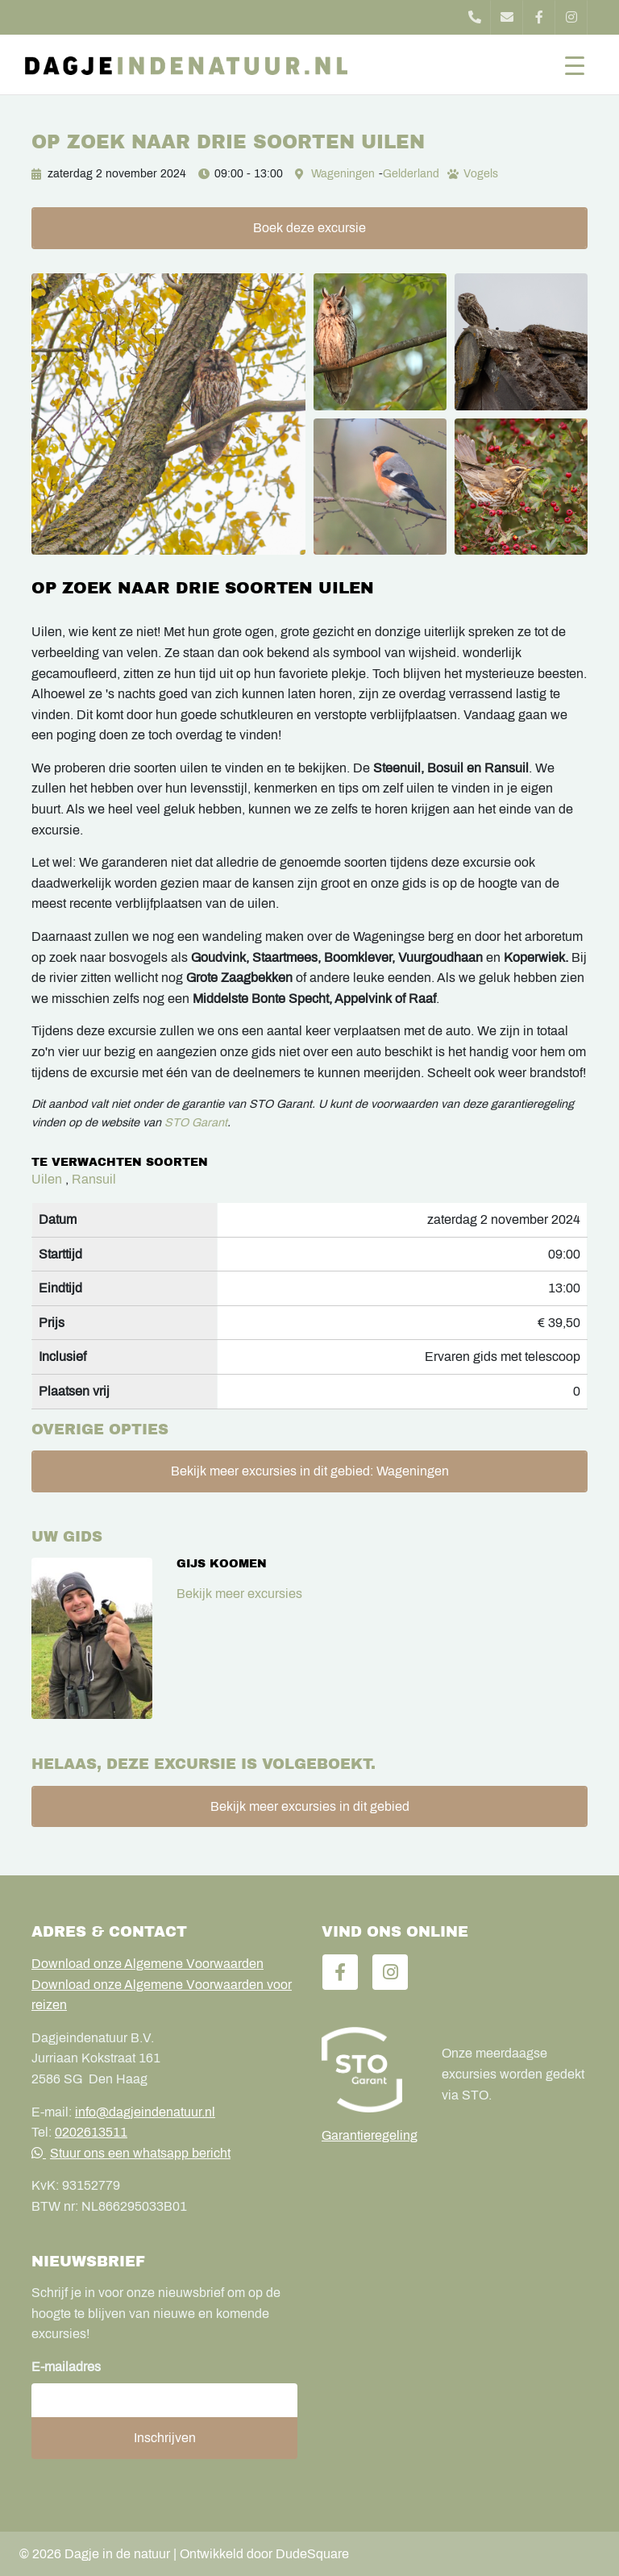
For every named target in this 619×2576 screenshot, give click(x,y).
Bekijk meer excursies (239, 1593)
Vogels (480, 174)
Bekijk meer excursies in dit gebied (309, 1806)
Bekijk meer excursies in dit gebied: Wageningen (310, 1471)
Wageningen (343, 174)
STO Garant (195, 1122)
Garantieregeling (370, 2135)
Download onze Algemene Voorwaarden (147, 1963)
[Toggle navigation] (574, 64)
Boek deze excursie (309, 228)
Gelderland (411, 174)
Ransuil (94, 1179)
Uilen (46, 1179)
